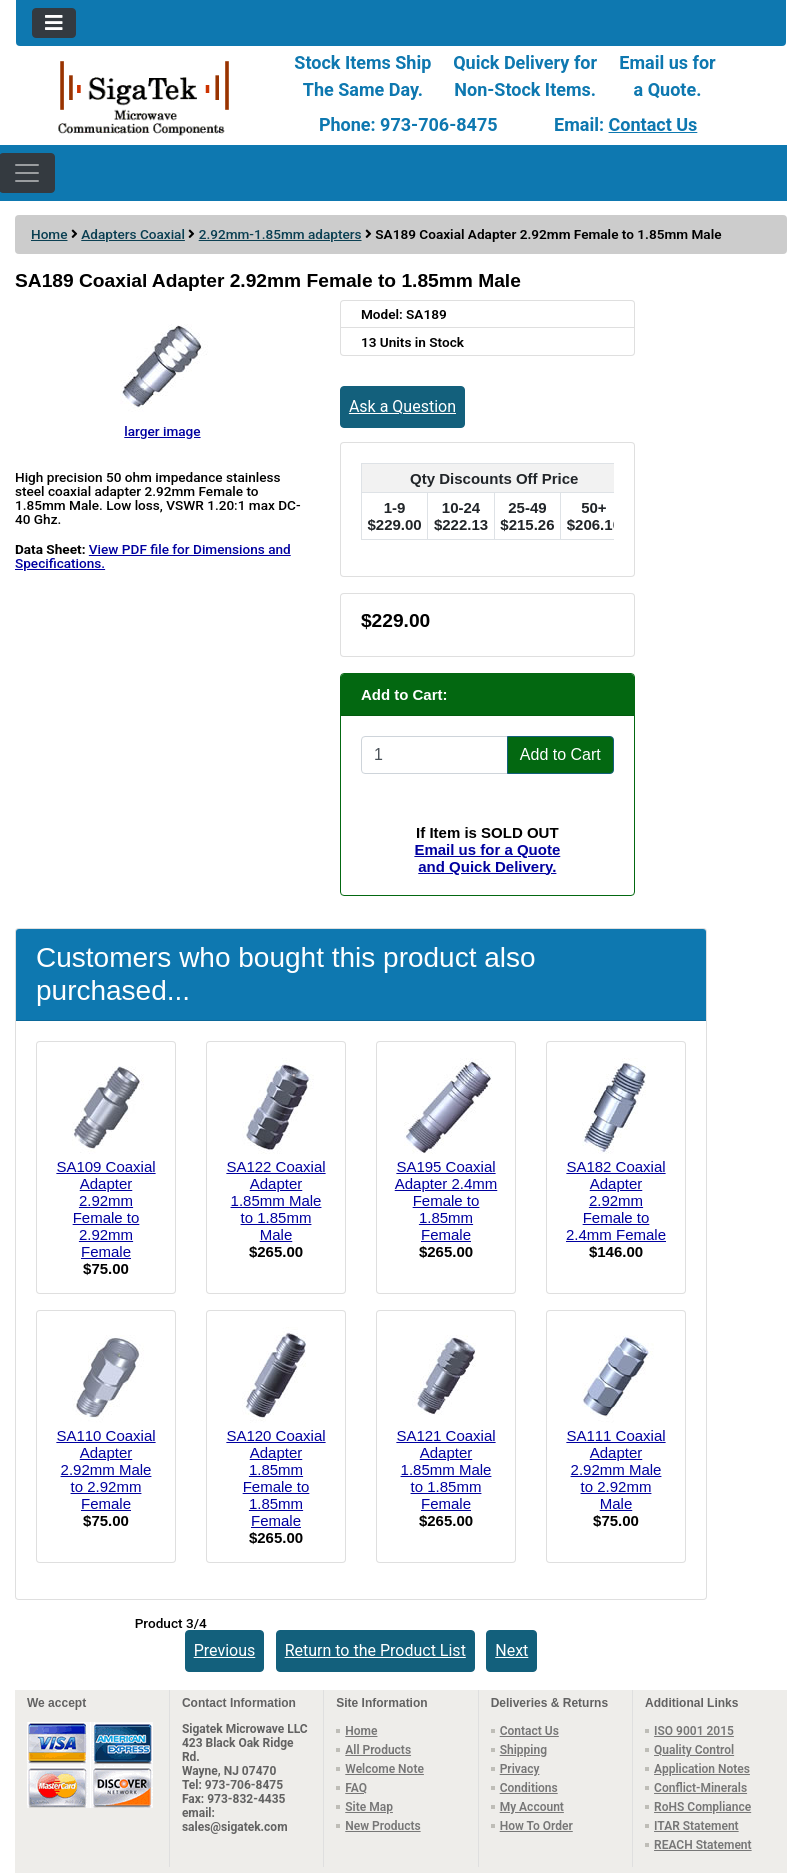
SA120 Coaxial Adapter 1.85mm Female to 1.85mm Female (275, 1478)
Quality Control (694, 1750)
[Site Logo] (144, 96)
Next (511, 1650)
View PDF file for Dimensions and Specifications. (153, 556)
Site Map (369, 1807)
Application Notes (702, 1769)
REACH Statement (703, 1845)
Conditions (529, 1788)
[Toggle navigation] (54, 23)
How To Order (536, 1826)
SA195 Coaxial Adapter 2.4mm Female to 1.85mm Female (446, 1200)
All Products (378, 1750)
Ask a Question (402, 406)
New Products (382, 1826)
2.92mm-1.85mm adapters (280, 234)
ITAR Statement (696, 1826)
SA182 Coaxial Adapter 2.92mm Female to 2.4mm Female (616, 1200)
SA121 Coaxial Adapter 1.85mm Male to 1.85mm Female (445, 1469)
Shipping (523, 1750)
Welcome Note (384, 1769)
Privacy (520, 1769)
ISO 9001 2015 (694, 1731)
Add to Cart (560, 754)
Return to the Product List (375, 1650)
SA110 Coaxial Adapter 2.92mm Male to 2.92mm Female (105, 1469)
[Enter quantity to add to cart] (434, 755)
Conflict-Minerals (700, 1788)
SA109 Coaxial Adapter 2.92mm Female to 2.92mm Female (105, 1209)
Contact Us (653, 124)
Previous (225, 1650)
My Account (532, 1807)
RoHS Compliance (702, 1807)
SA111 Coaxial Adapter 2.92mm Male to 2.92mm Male (615, 1469)
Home (49, 234)
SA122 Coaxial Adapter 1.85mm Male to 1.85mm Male (275, 1200)
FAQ (356, 1788)
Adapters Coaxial (133, 234)
